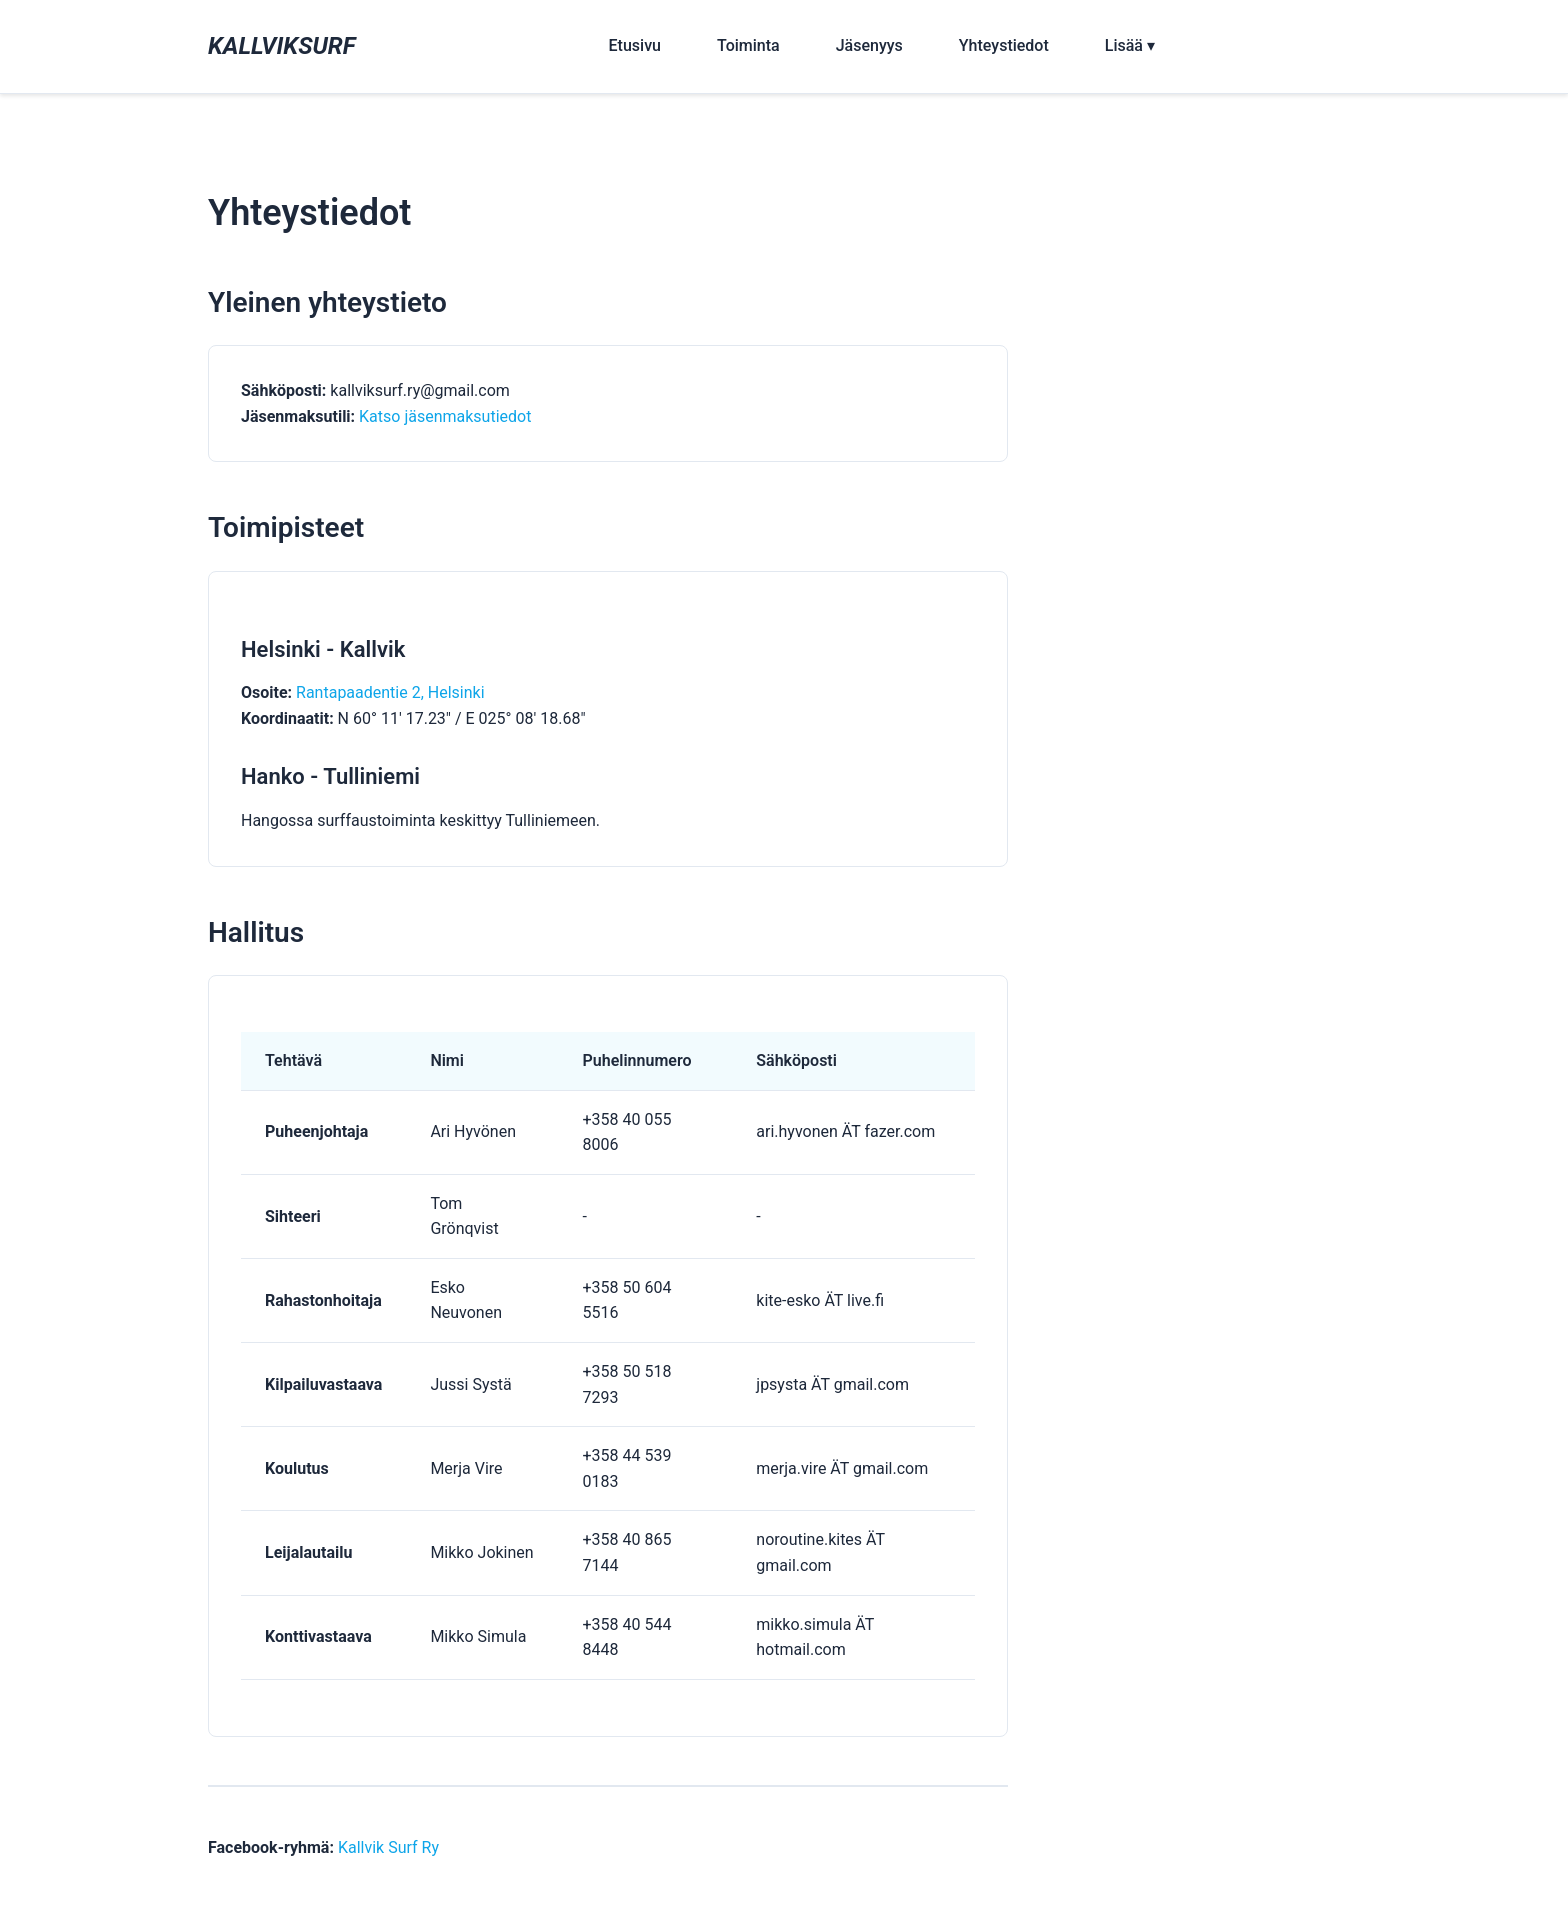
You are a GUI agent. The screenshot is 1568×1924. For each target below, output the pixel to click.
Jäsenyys (869, 45)
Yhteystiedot (1004, 45)
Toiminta (748, 45)
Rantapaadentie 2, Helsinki (390, 692)
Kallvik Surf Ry (388, 1847)
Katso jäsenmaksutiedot (445, 416)
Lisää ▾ (1130, 45)
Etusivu (635, 45)
